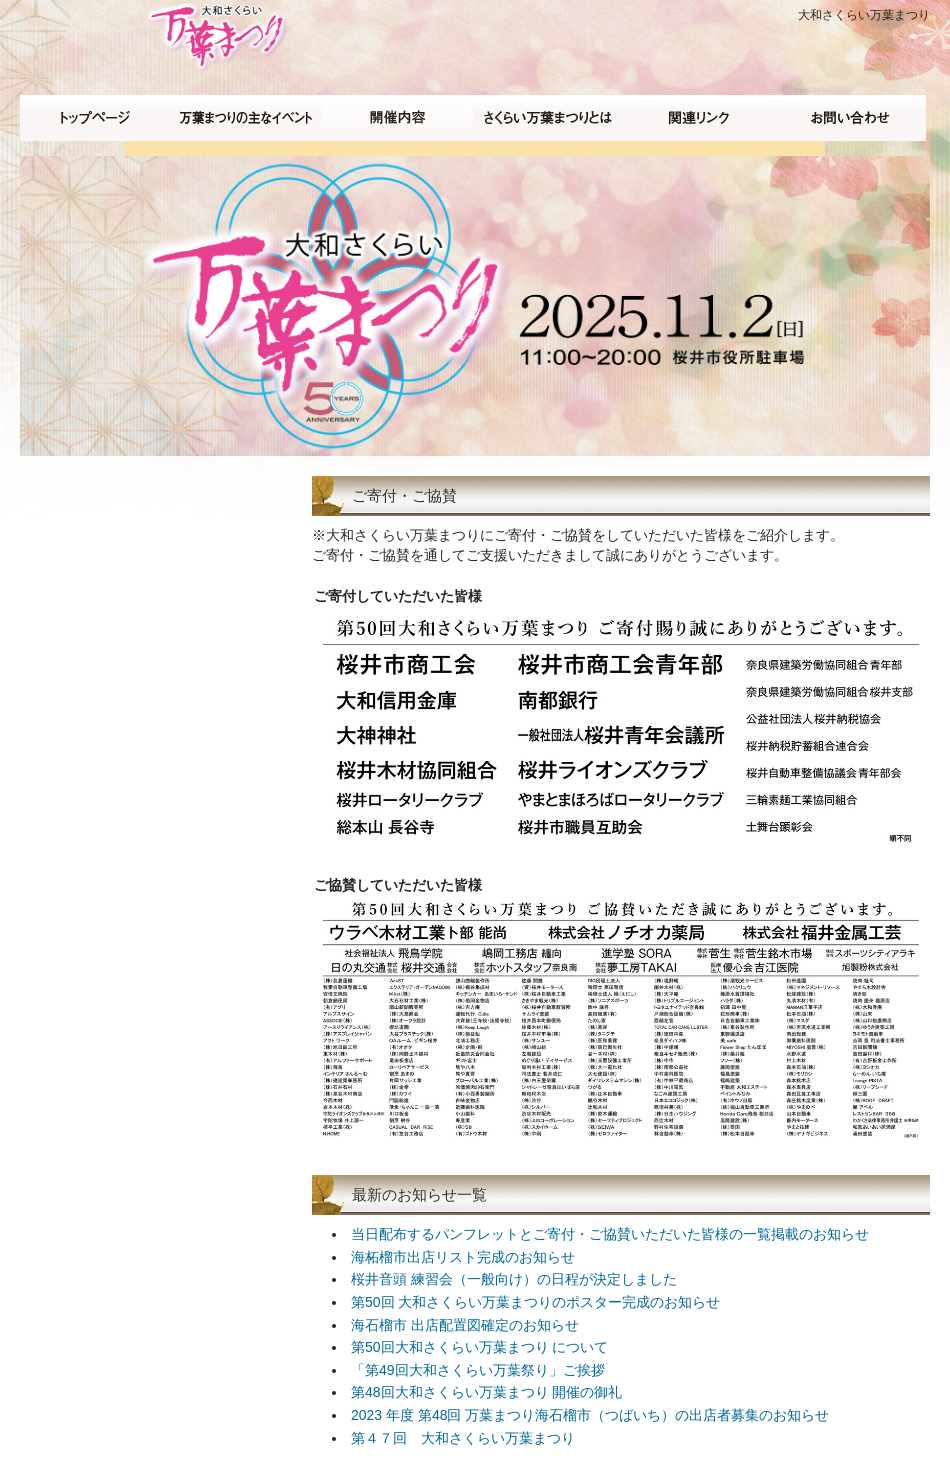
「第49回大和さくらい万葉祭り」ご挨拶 (478, 1370)
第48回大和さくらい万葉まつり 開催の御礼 (486, 1392)
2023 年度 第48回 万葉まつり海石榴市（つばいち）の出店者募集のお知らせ (590, 1415)
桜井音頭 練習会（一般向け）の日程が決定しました (514, 1279)
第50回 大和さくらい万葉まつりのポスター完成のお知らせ (535, 1302)
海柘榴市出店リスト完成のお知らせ (463, 1257)
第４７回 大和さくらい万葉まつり (463, 1438)
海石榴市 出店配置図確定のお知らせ (465, 1325)
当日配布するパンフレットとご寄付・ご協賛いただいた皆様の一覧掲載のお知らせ (610, 1234)
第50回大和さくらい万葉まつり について (479, 1347)
